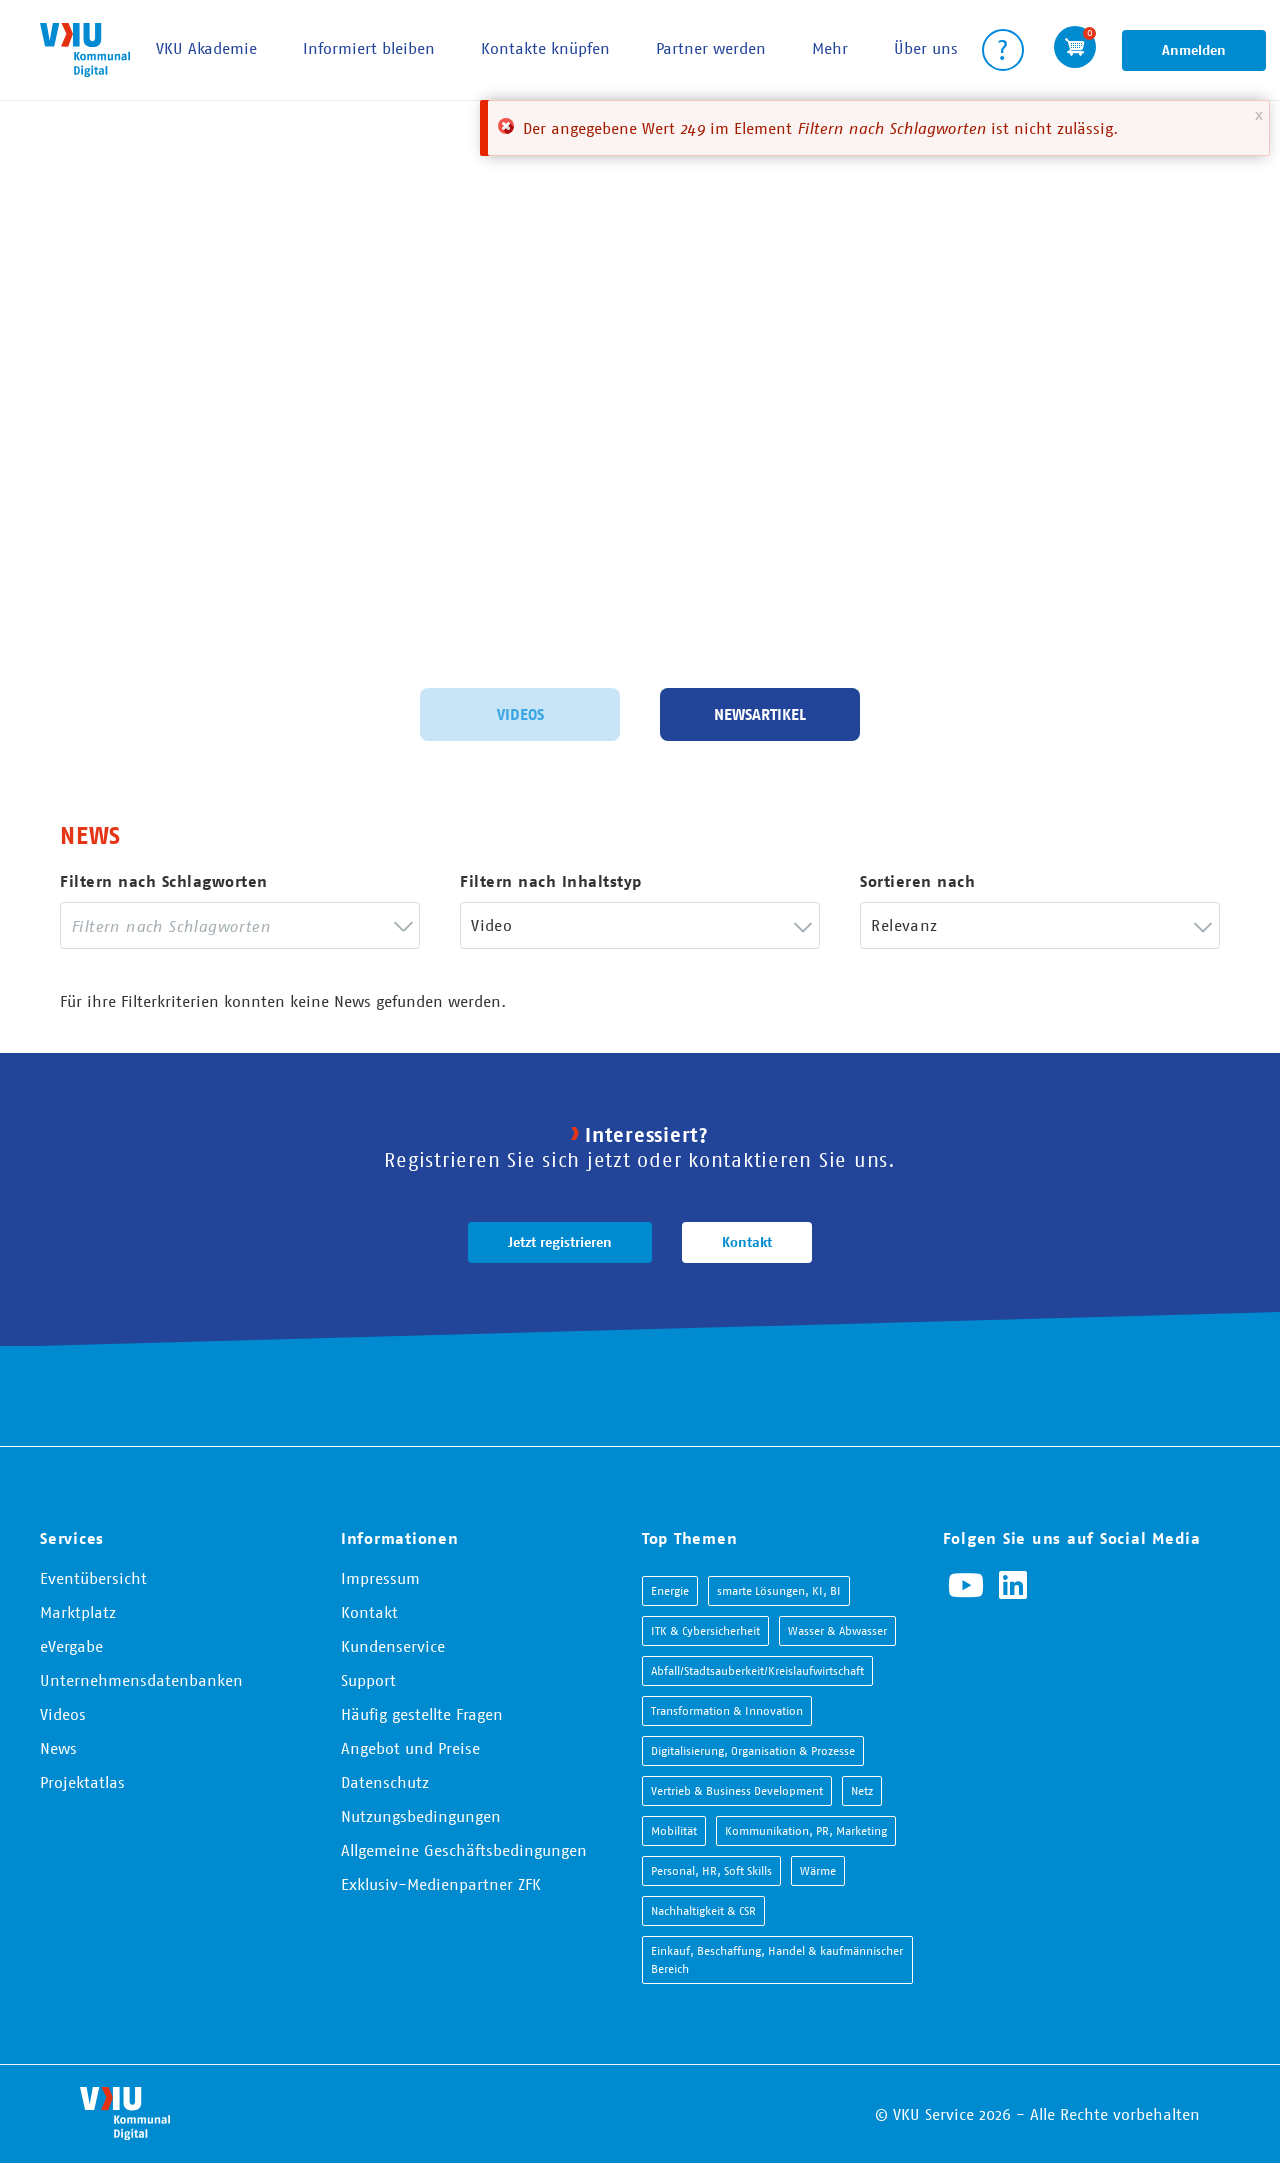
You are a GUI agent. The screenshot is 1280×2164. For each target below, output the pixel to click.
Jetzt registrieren (560, 1242)
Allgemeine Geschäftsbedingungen (464, 1850)
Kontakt (747, 1242)
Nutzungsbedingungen (421, 1816)
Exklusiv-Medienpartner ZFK (441, 1884)
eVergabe (71, 1646)
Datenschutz (385, 1782)
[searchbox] (225, 925)
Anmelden (1194, 50)
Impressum (380, 1578)
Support (368, 1680)
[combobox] (240, 925)
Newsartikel (760, 712)
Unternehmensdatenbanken (141, 1680)
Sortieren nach (917, 881)
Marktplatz (78, 1612)
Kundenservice (393, 1646)
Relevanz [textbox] (904, 925)
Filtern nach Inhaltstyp (551, 881)
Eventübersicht (93, 1578)
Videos (520, 712)
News (58, 1748)
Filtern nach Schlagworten (164, 881)
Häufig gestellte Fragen (422, 1714)
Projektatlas (82, 1782)
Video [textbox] (491, 925)
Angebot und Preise (410, 1748)
